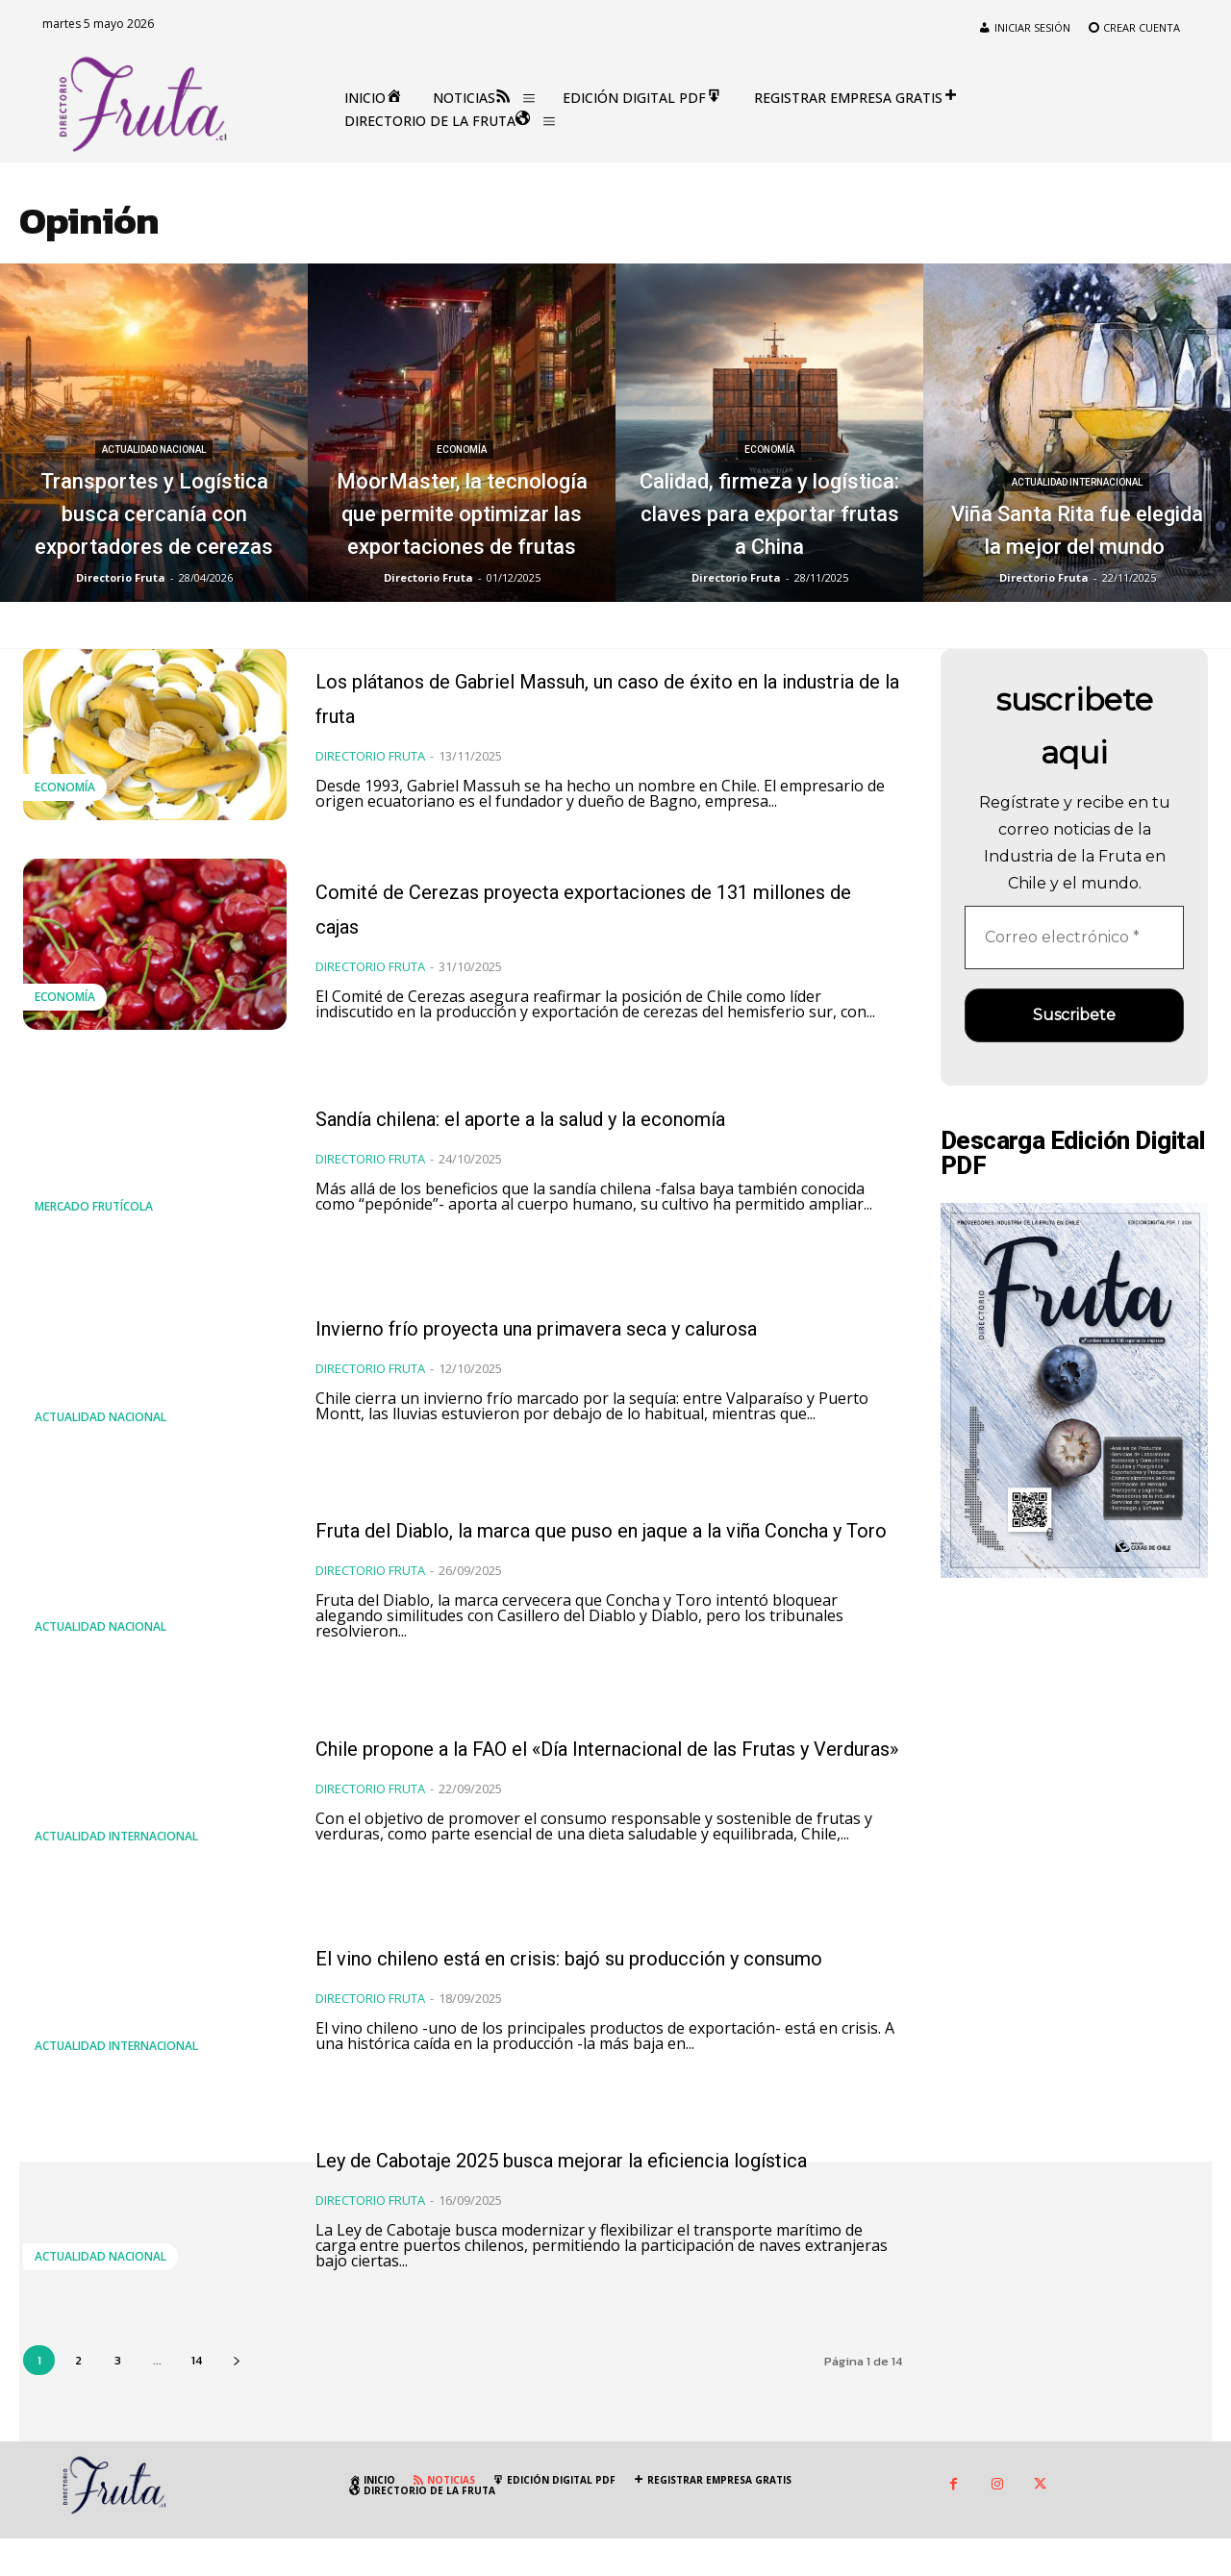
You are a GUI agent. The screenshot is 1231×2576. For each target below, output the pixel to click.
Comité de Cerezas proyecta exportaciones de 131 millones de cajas (574, 923)
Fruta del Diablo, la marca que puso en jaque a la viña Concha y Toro (586, 1550)
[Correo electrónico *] (1074, 937)
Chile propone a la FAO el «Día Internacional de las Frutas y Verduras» (543, 1774)
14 (196, 2397)
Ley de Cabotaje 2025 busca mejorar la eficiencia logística (595, 2192)
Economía (462, 384)
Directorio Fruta (370, 779)
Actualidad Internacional (1077, 449)
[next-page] (236, 2397)
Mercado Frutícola (94, 1231)
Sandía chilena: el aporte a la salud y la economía (594, 1138)
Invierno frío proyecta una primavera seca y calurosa (590, 1349)
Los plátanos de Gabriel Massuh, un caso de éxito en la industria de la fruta (589, 701)
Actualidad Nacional (154, 384)
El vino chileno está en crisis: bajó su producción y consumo (594, 1990)
